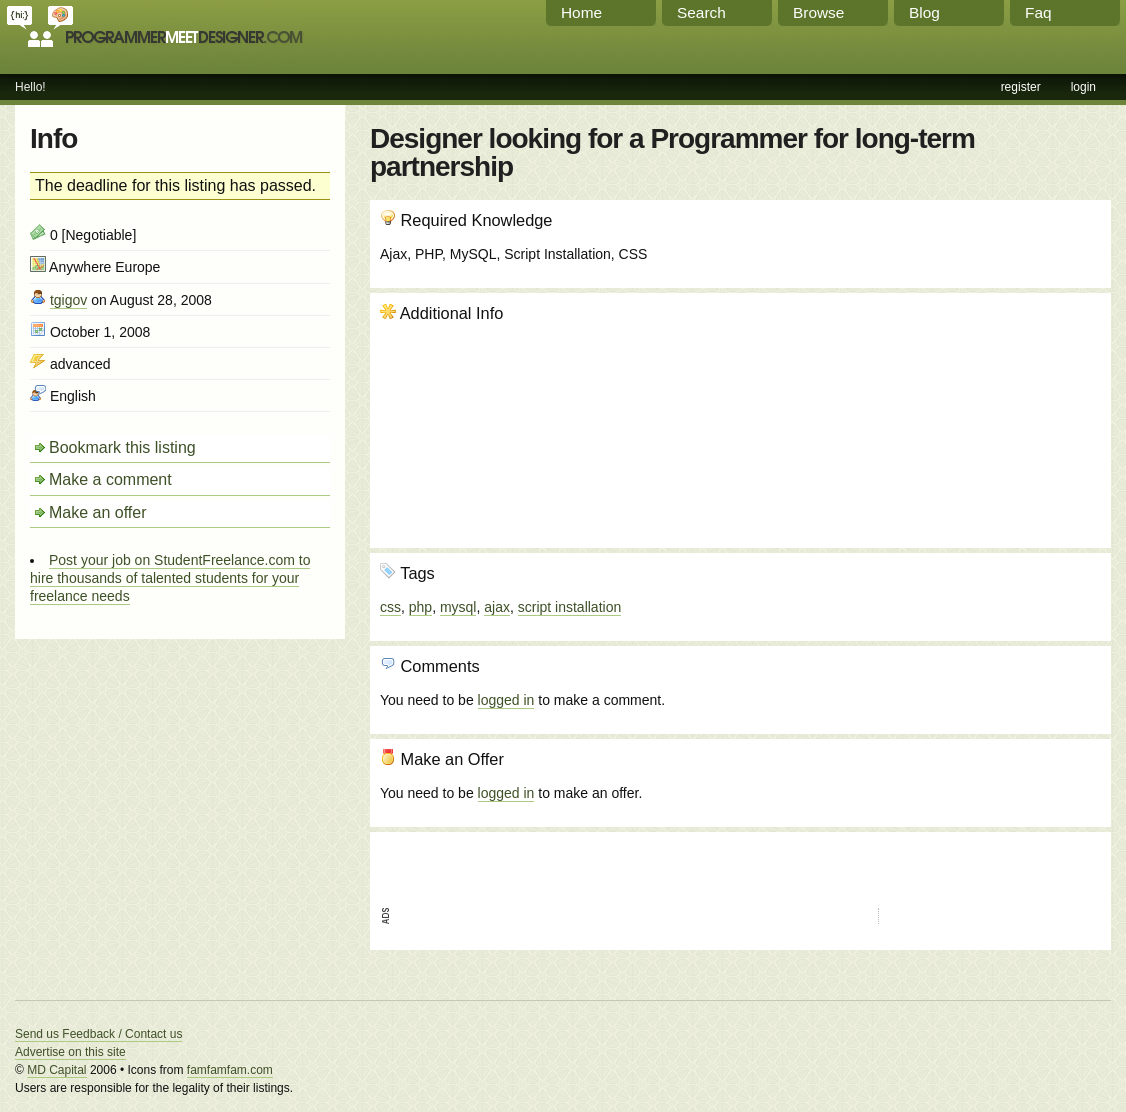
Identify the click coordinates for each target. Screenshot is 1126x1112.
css (390, 607)
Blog (924, 12)
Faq (1038, 12)
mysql (458, 607)
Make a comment (110, 479)
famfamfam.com (230, 1070)
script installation (570, 607)
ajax (497, 607)
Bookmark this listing (122, 447)
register (1021, 87)
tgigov (68, 300)
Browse (818, 12)
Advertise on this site (70, 1052)
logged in (506, 700)
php (420, 607)
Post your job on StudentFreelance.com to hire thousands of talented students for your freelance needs (170, 578)
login (1083, 87)
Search (701, 12)
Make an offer (98, 512)
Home (581, 12)
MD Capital (56, 1070)
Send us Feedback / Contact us (98, 1034)
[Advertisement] (993, 411)
